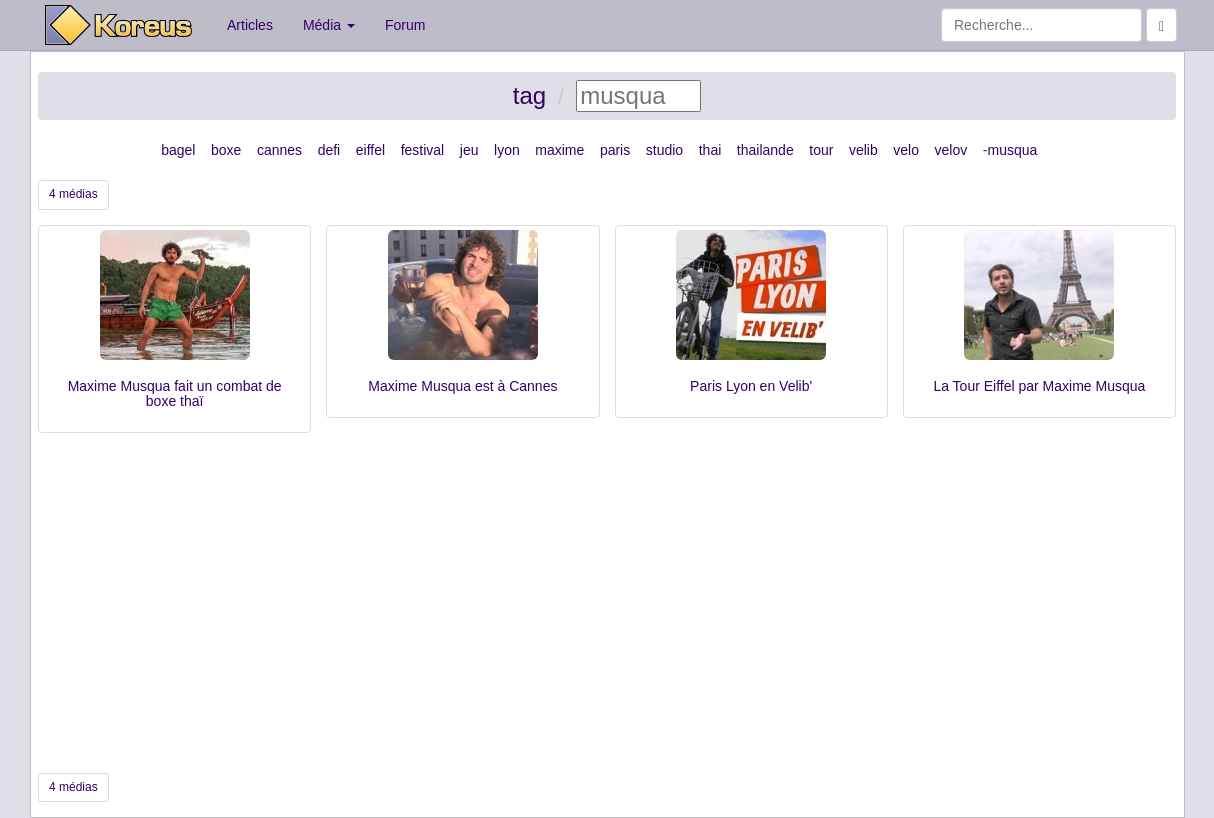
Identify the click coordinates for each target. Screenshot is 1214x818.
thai (710, 150)
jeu (469, 150)
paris (615, 150)
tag (529, 95)
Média (329, 25)
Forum (405, 25)
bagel (178, 150)
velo (906, 150)
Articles (250, 25)
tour (821, 150)
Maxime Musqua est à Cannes (462, 386)
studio (664, 150)
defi (329, 150)
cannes (279, 150)
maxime (559, 150)
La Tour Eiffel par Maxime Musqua (1039, 386)
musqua (1012, 150)
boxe (226, 150)
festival (423, 150)
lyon (507, 150)
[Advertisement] (607, 603)
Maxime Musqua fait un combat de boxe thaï (175, 393)
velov (951, 150)
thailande (765, 150)
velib (863, 150)
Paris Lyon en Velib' (751, 386)
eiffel (370, 150)
